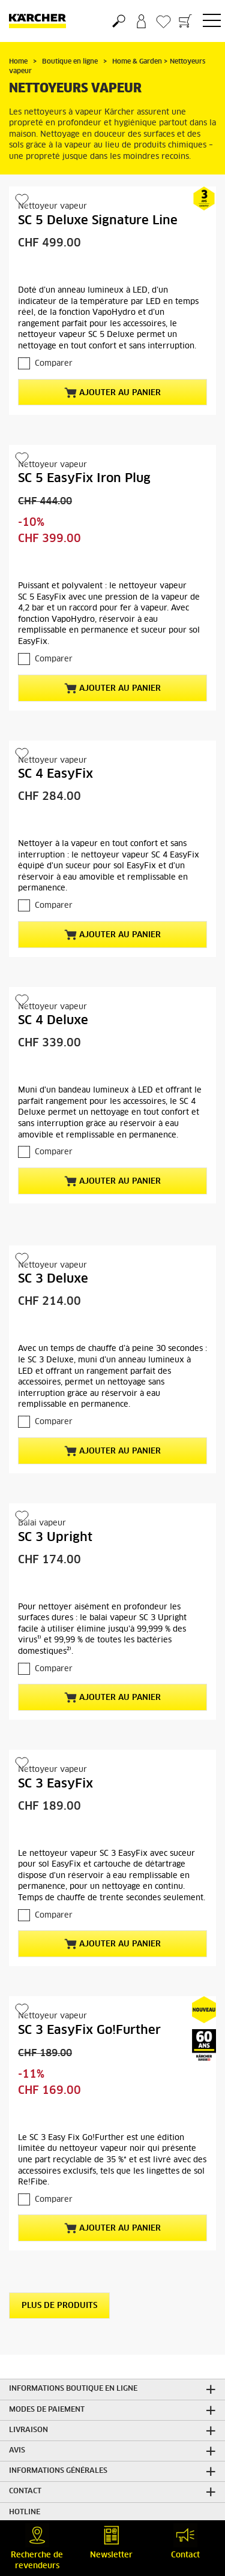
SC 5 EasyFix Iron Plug (84, 478)
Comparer (54, 364)
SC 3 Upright (55, 1537)
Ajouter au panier (112, 392)
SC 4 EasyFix (55, 774)
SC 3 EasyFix (55, 1784)
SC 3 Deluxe (53, 1279)
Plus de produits (59, 2306)
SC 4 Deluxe (53, 1021)
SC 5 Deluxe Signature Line (98, 221)
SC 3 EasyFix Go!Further (89, 2030)
